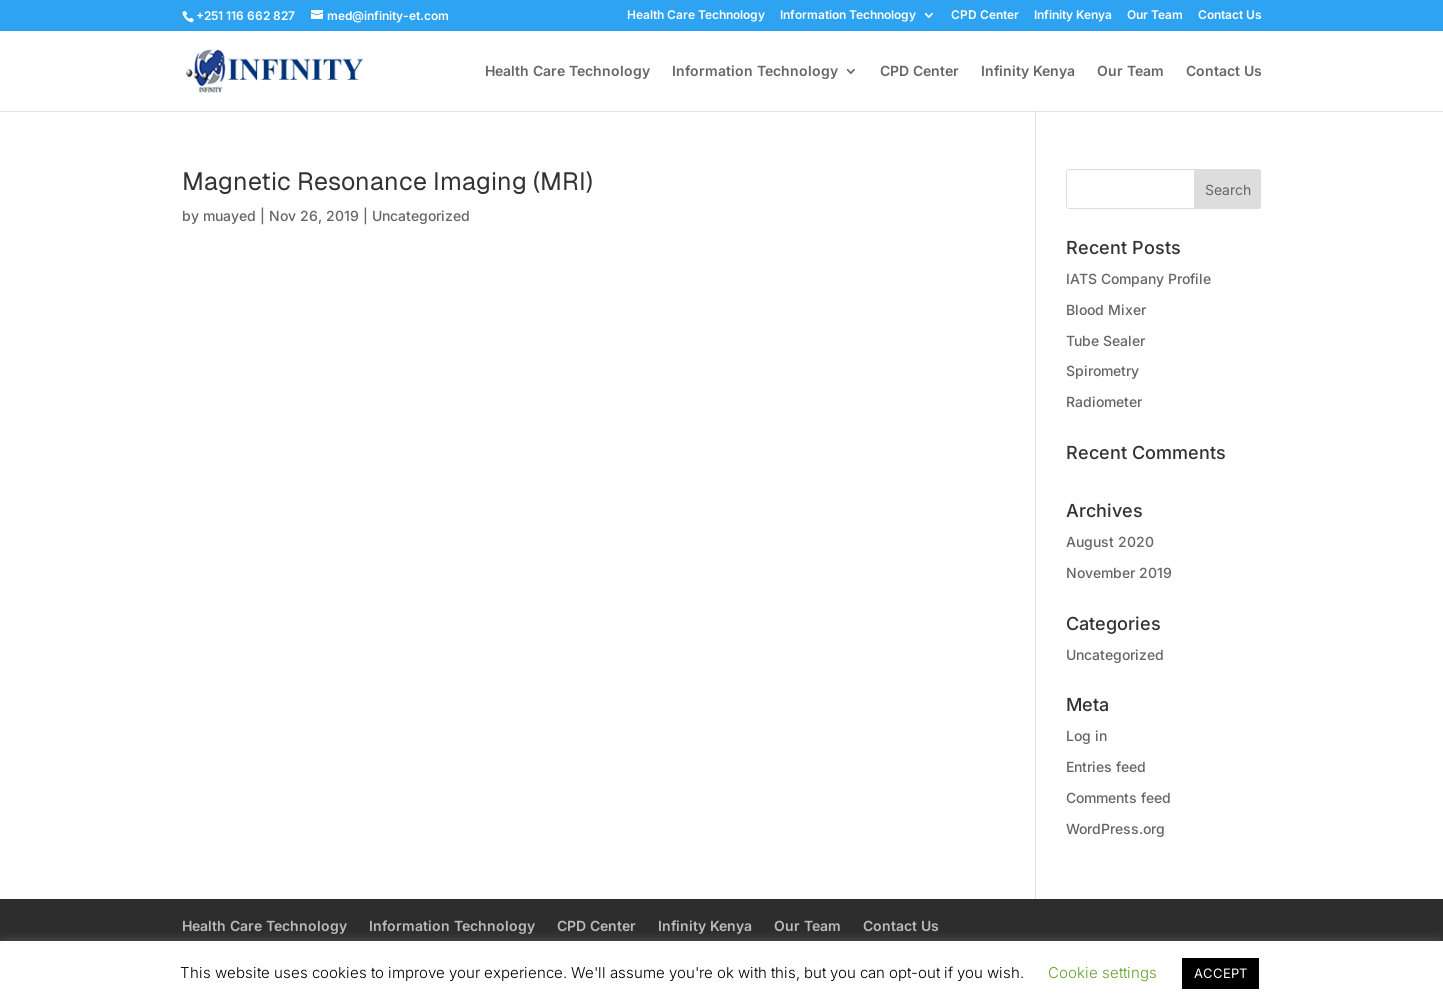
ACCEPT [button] (1220, 973)
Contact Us (1230, 15)
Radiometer (1104, 401)
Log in (1086, 735)
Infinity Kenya (1073, 15)
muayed (229, 215)
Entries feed (1106, 766)
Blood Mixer (1106, 309)
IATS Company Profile (1138, 278)
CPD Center (985, 15)
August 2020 (1110, 541)
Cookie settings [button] (1102, 972)
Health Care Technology (696, 15)
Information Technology (848, 15)
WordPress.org (1115, 828)
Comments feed (1118, 797)
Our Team (1155, 15)
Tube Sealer (1105, 340)
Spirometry (1102, 370)
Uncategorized (421, 215)
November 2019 (1119, 572)
